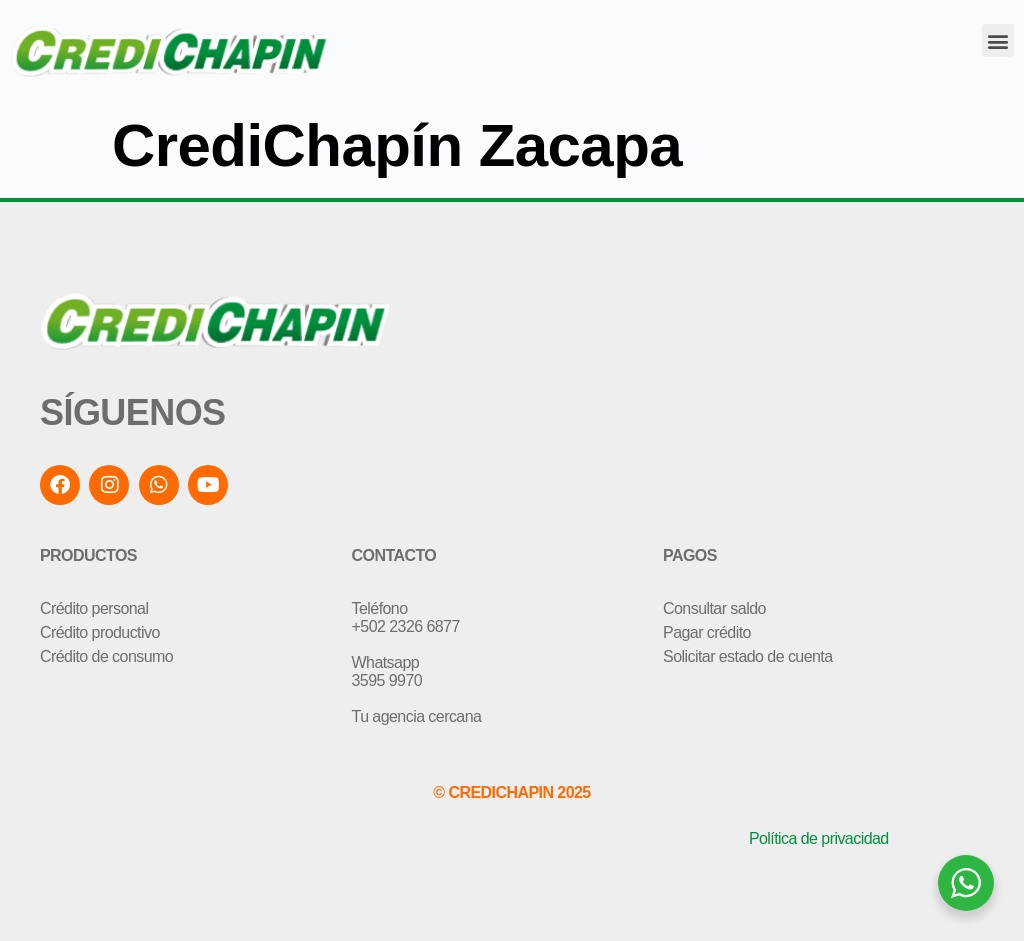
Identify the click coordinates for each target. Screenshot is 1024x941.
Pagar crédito (707, 632)
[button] (998, 40)
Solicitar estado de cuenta (748, 656)
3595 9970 (387, 680)
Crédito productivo (100, 632)
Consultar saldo (714, 608)
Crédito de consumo (106, 656)
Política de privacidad (819, 838)
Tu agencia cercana (417, 716)
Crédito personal (94, 608)
